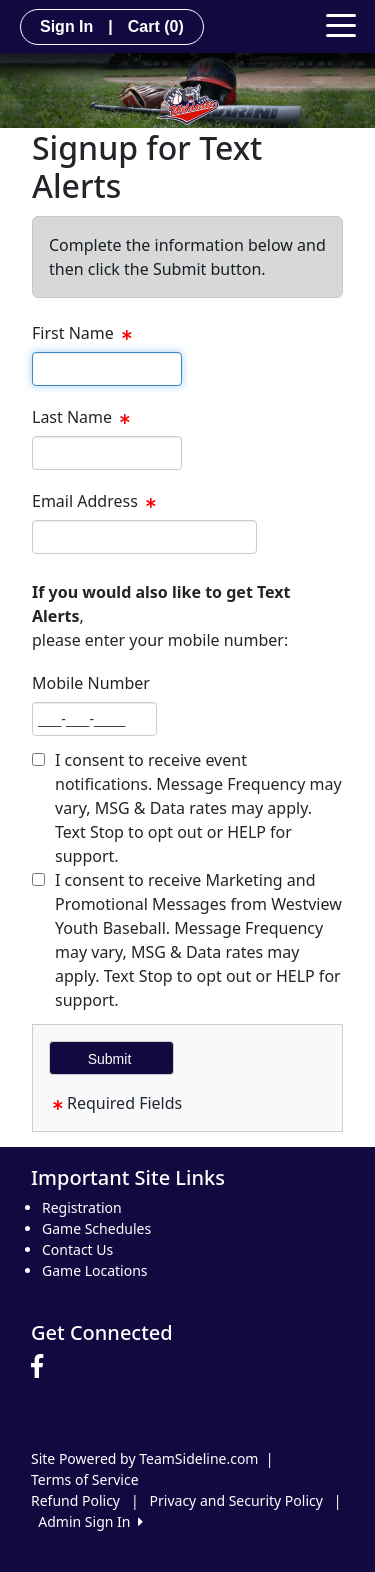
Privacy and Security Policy (236, 1500)
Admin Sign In (90, 1521)
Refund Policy (75, 1500)
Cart (156, 26)
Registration (82, 1207)
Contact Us (77, 1249)
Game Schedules (96, 1228)
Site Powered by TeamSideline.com (144, 1458)
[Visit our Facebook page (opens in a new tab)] (42, 1367)
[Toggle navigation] (341, 24)
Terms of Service (85, 1479)
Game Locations (95, 1270)
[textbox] (107, 369)
